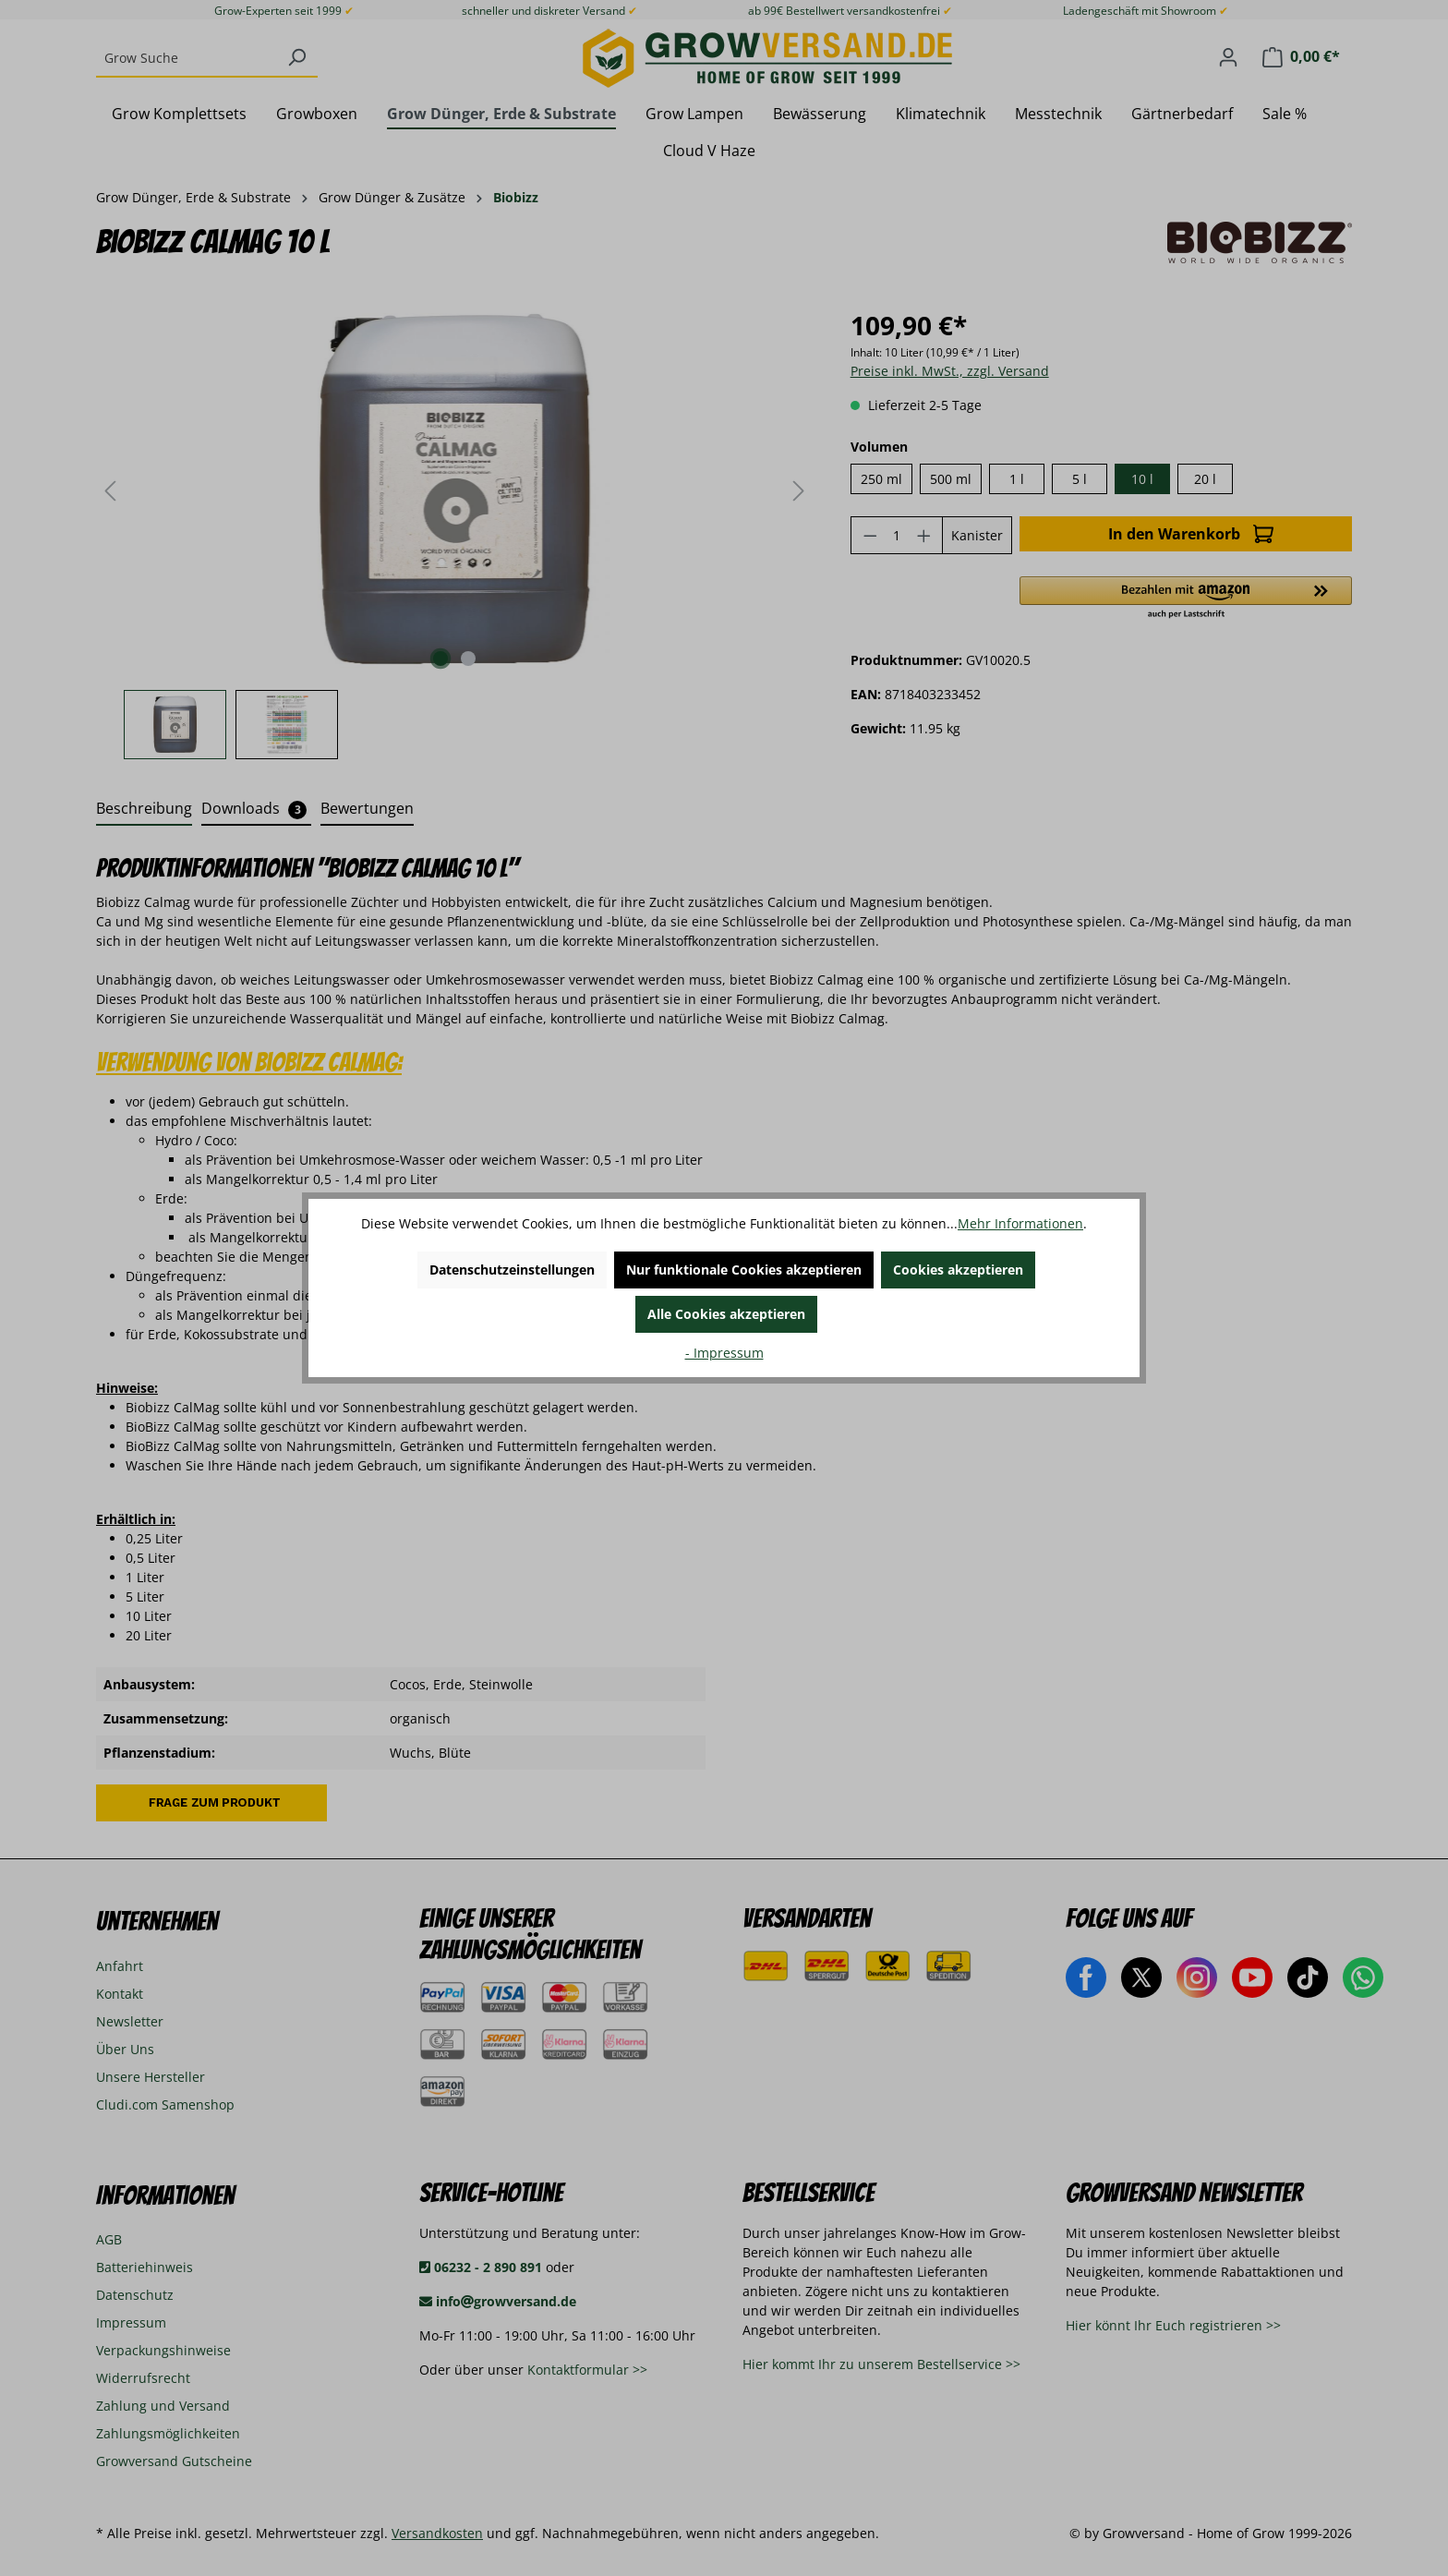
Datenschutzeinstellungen (512, 1269)
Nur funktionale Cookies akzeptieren (744, 1269)
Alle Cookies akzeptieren (726, 1314)
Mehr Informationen (1020, 1223)
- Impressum (724, 1352)
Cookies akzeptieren (958, 1269)
